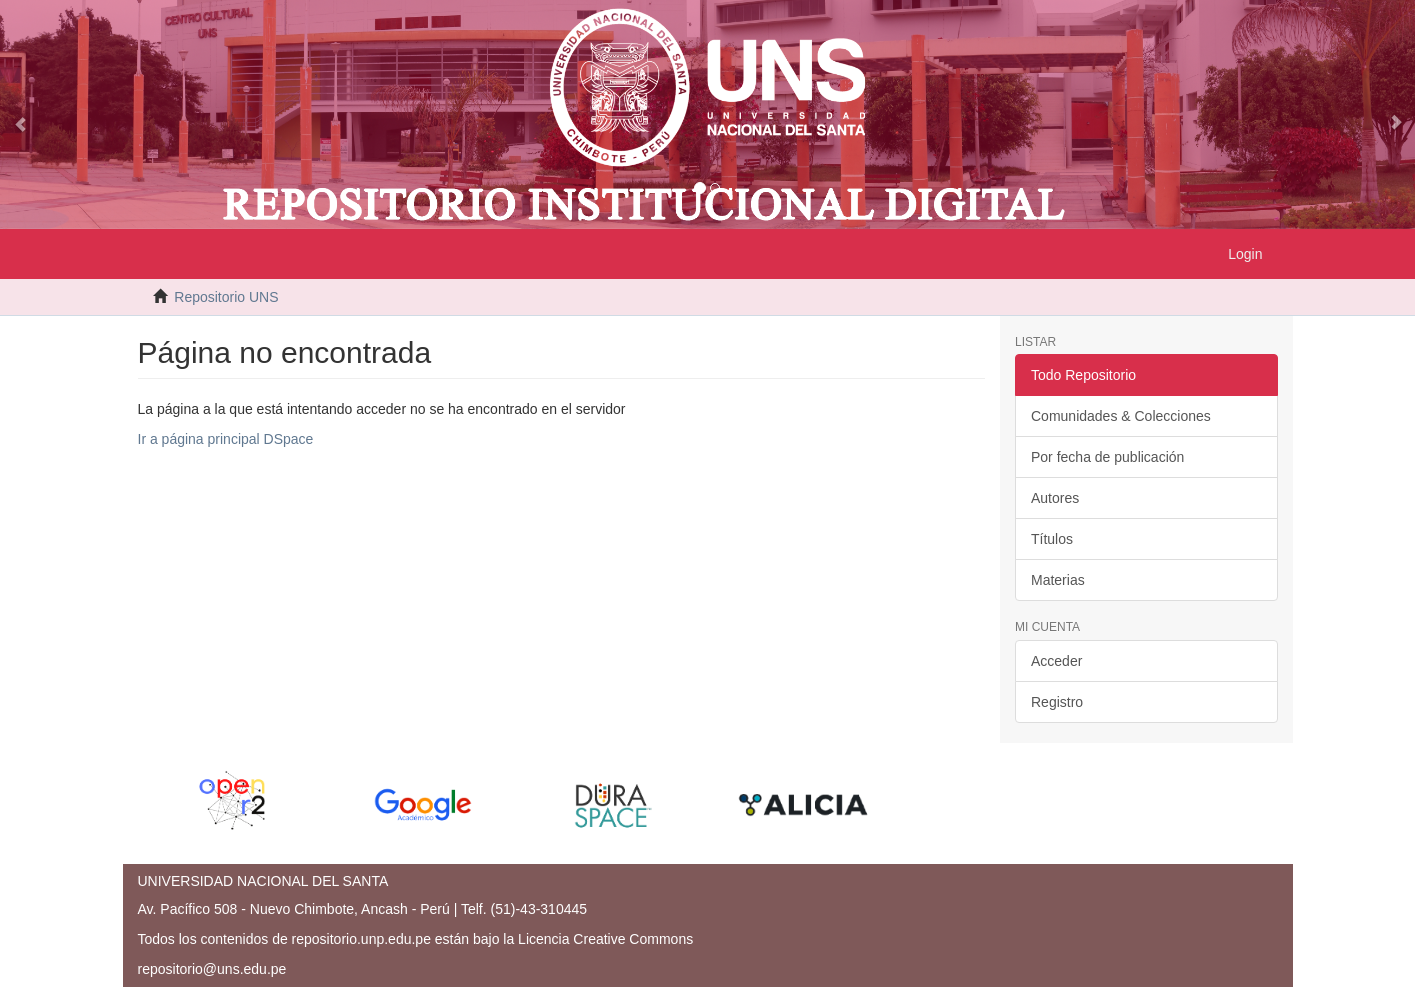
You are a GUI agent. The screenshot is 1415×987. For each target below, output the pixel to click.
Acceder (1056, 661)
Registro (1057, 702)
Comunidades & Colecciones (1121, 416)
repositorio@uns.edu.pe (212, 969)
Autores (1055, 498)
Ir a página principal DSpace (226, 439)
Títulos (1052, 539)
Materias (1058, 580)
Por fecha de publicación (1107, 457)
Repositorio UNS (226, 297)
